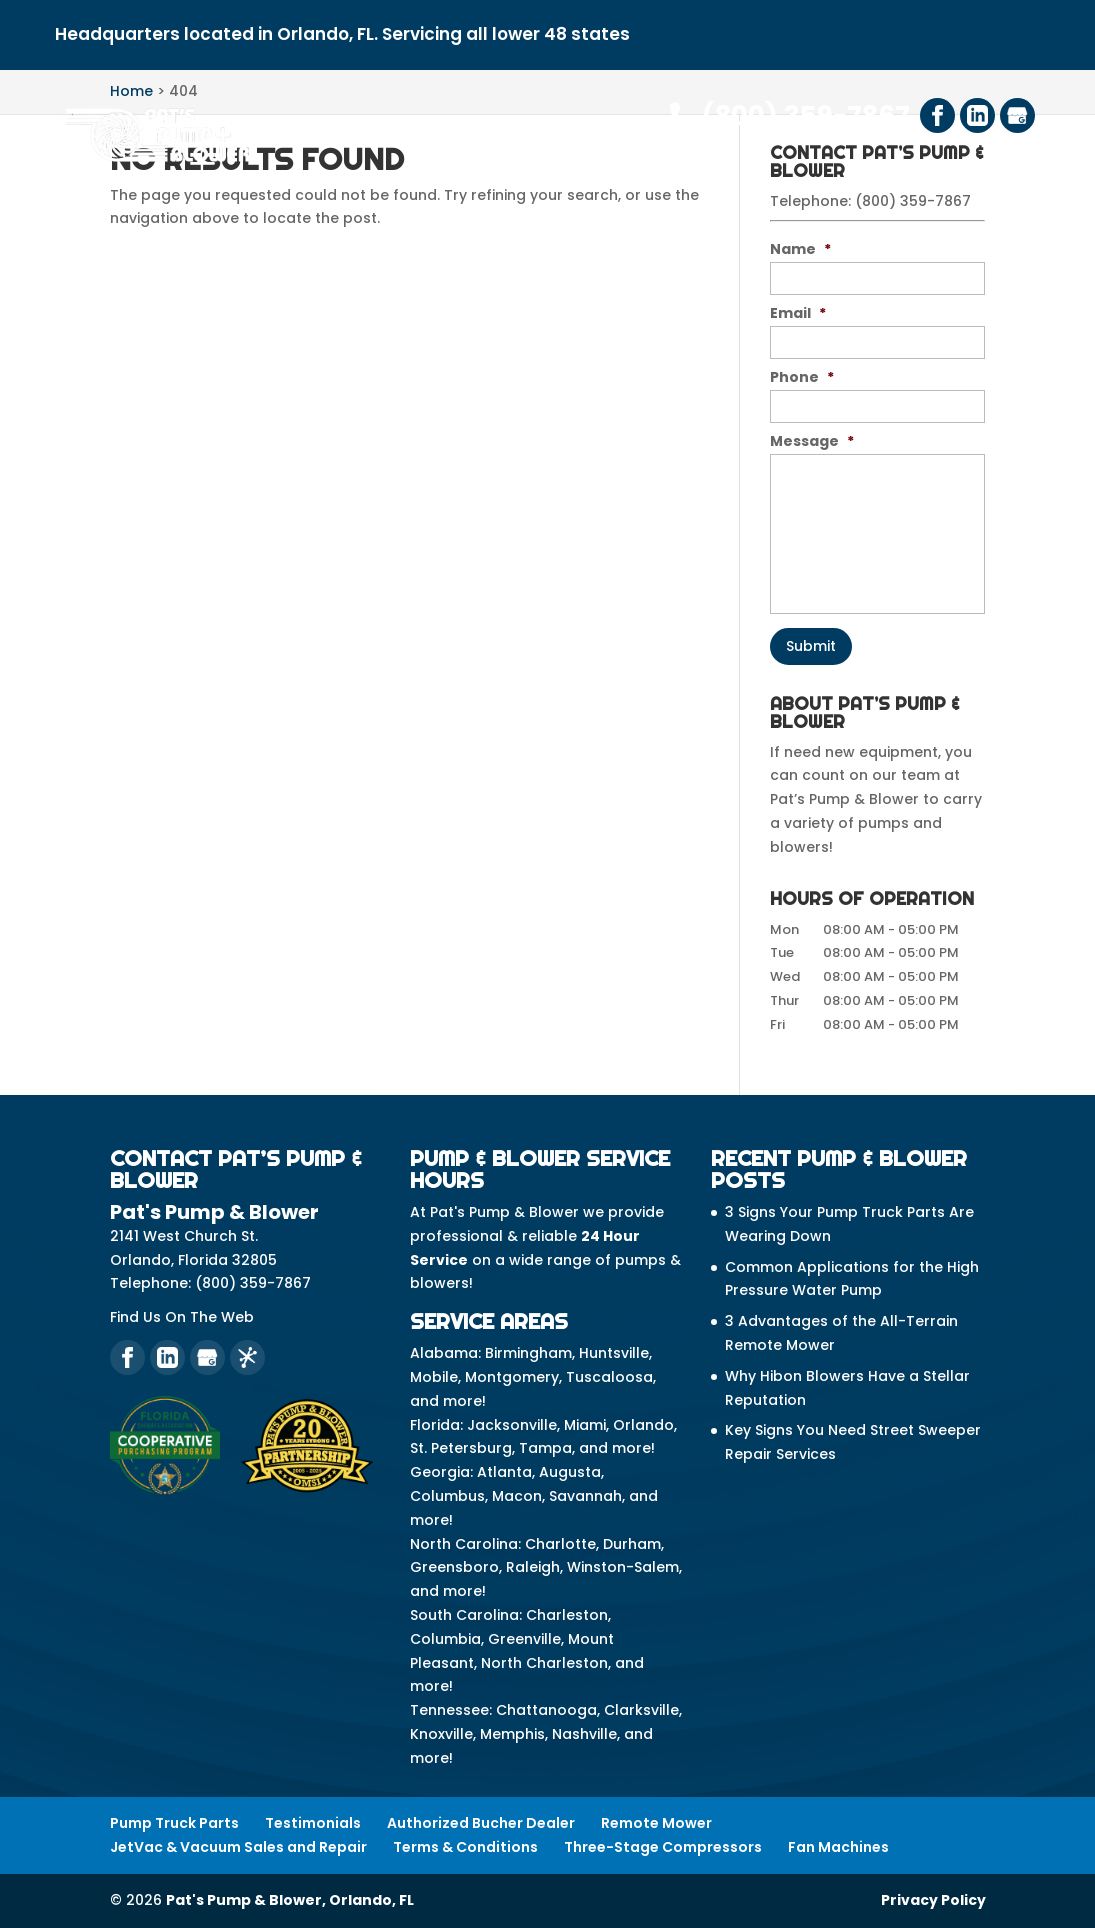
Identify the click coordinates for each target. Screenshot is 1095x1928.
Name (800, 249)
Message (812, 441)
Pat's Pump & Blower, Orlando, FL (290, 1900)
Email (798, 313)
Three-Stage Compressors (663, 1847)
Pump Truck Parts (174, 1823)
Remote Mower (656, 1823)
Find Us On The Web (182, 1317)
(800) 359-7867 (790, 116)
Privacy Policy (933, 1900)
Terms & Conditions (465, 1847)
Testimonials (313, 1823)
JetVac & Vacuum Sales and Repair (238, 1847)
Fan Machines (838, 1847)
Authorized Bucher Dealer (481, 1823)
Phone (802, 377)
